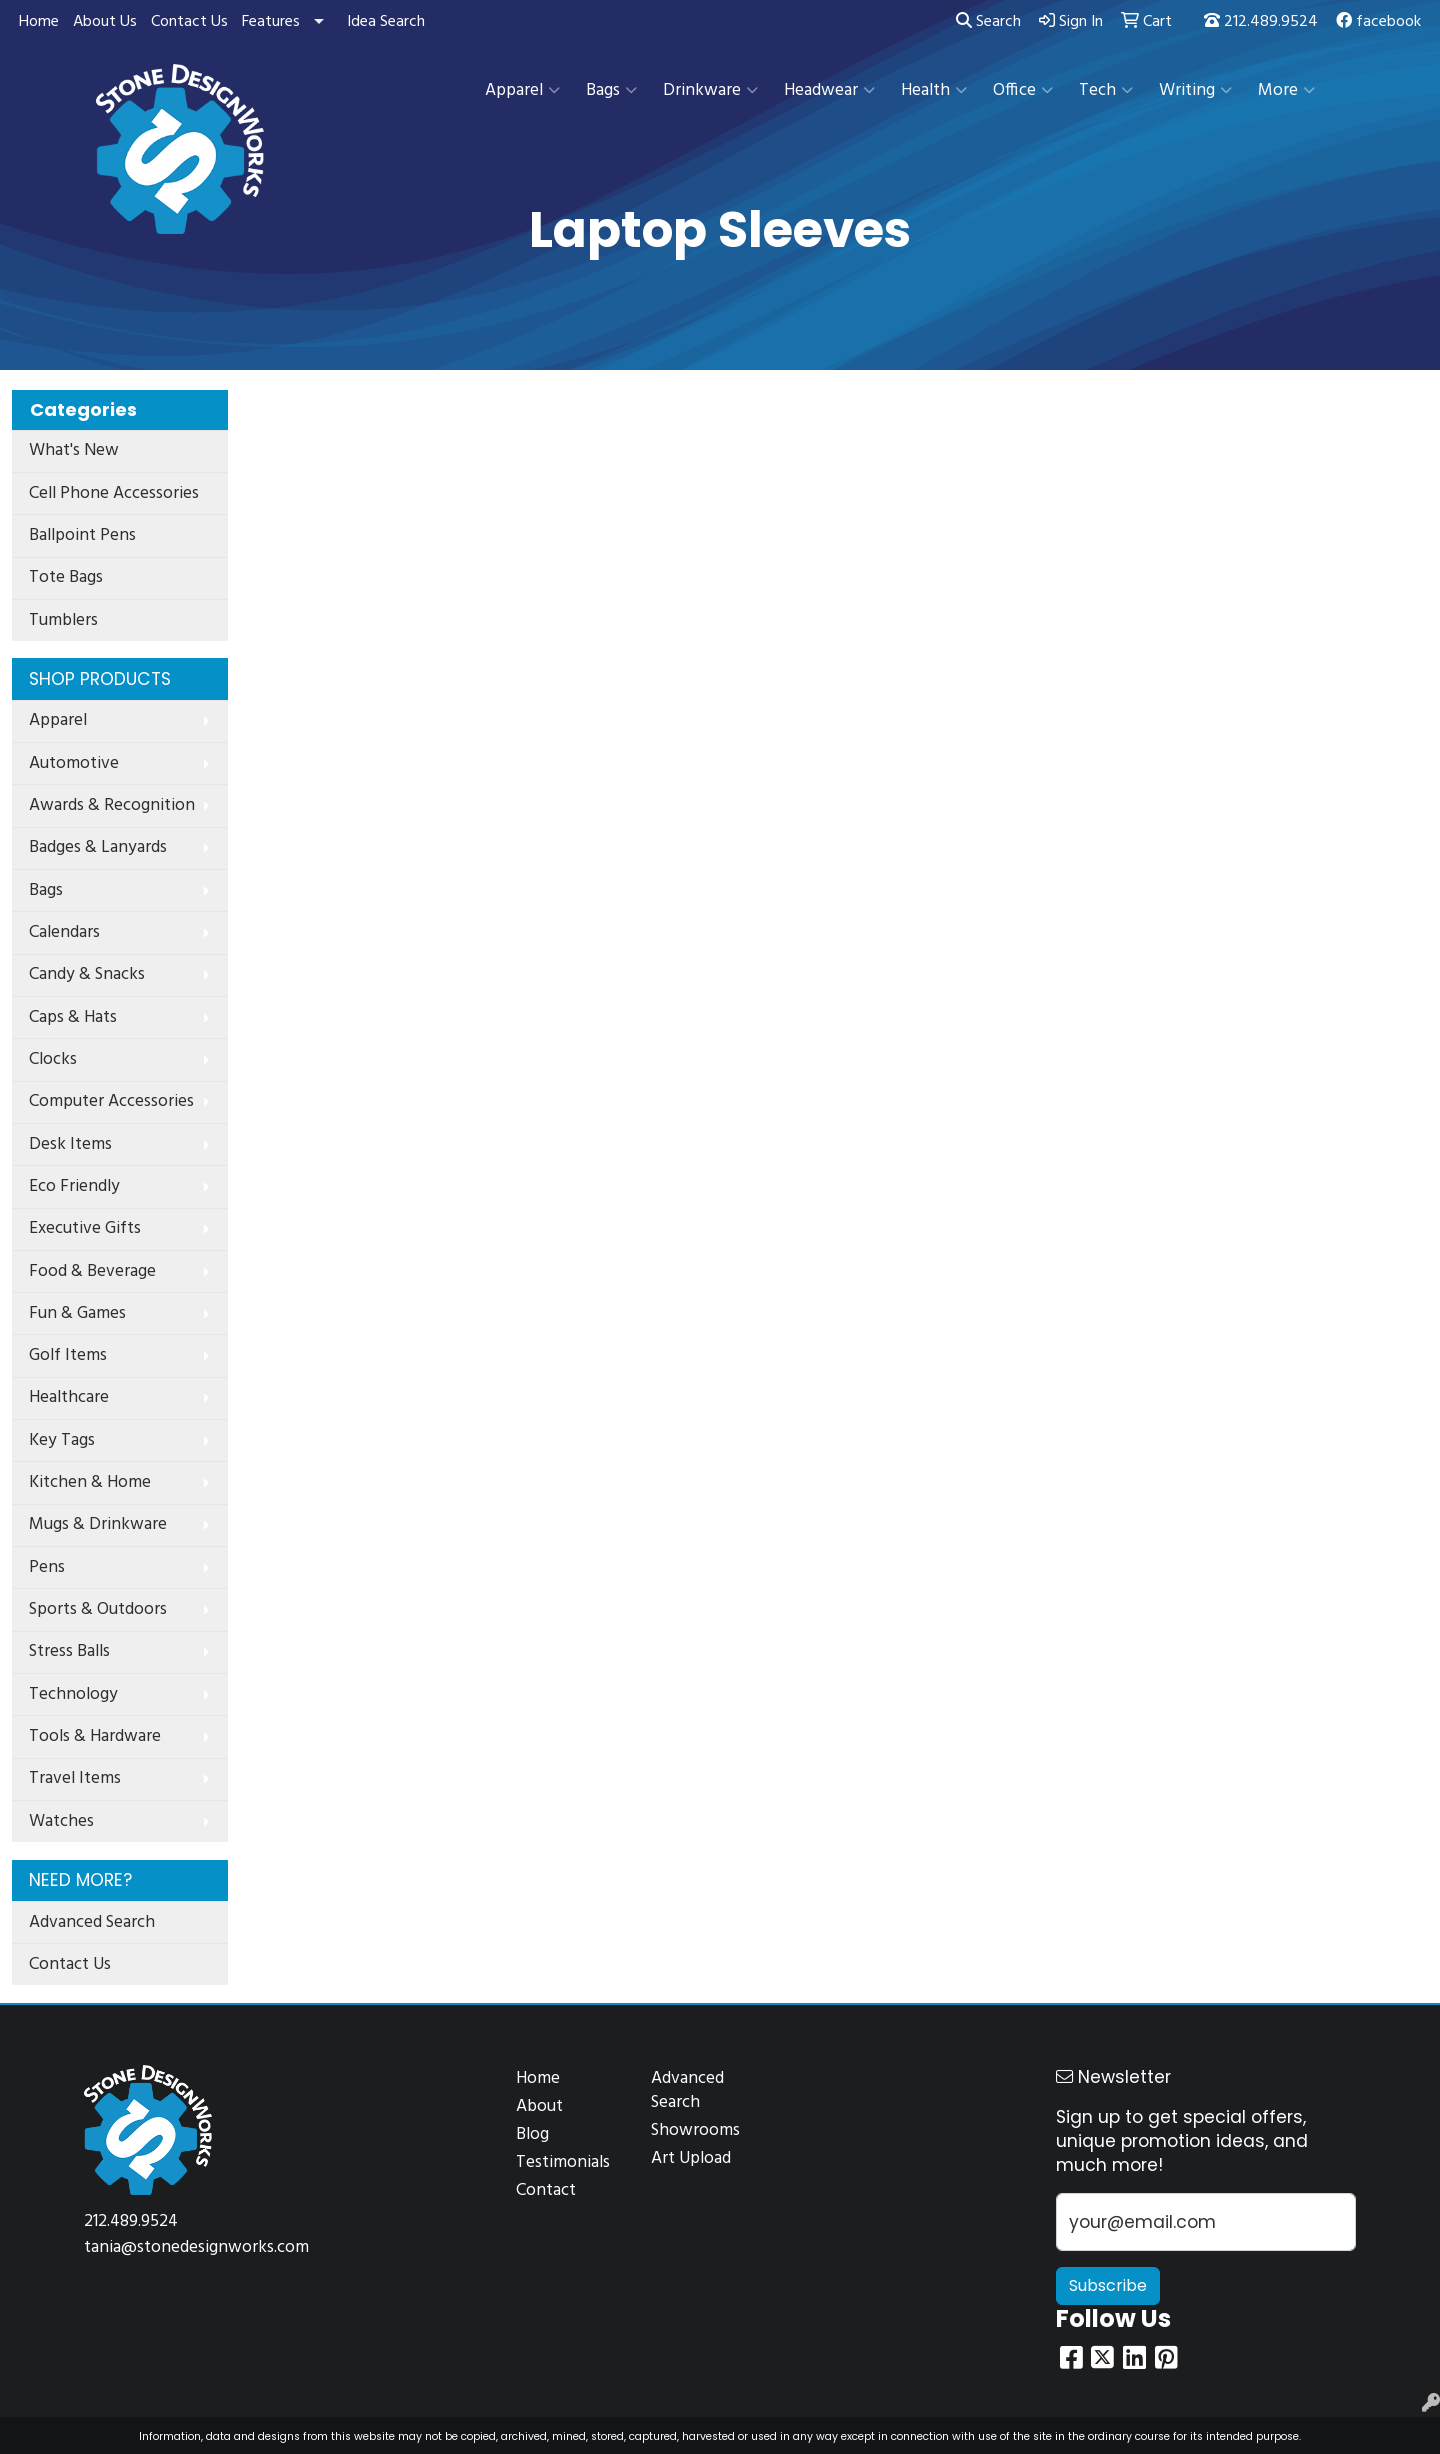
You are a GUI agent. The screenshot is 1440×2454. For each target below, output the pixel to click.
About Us (105, 22)
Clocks (53, 1059)
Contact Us (189, 22)
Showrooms (695, 2130)
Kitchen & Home (90, 1482)
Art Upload (691, 2158)
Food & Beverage (92, 1271)
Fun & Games (77, 1313)
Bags (611, 90)
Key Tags (62, 1440)
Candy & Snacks (87, 974)
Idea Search (386, 22)
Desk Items (70, 1144)
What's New (74, 450)
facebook (1378, 22)
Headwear (829, 90)
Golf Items (68, 1355)
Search (988, 22)
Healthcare (69, 1397)
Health (934, 90)
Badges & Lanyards (98, 847)
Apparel (522, 90)
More (1286, 90)
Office (1023, 90)
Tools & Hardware (95, 1736)
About (539, 2106)
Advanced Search (92, 1922)
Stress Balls (69, 1651)
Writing (1195, 90)
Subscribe (1108, 2285)
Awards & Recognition (112, 805)
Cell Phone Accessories (114, 493)
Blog (532, 2134)
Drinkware (710, 90)
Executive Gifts (85, 1228)
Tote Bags (66, 577)
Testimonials (563, 2162)
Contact (546, 2190)
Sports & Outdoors (98, 1609)
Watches (61, 1821)
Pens (47, 1567)
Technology (73, 1694)
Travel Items (75, 1778)
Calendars (64, 932)
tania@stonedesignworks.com (196, 2247)
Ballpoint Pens (82, 535)
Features (271, 22)
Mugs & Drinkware (98, 1524)
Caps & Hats (73, 1017)
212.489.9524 (1261, 22)
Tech (1106, 90)
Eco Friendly (74, 1186)
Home (39, 22)
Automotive (74, 763)
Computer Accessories (111, 1101)
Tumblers (63, 620)
